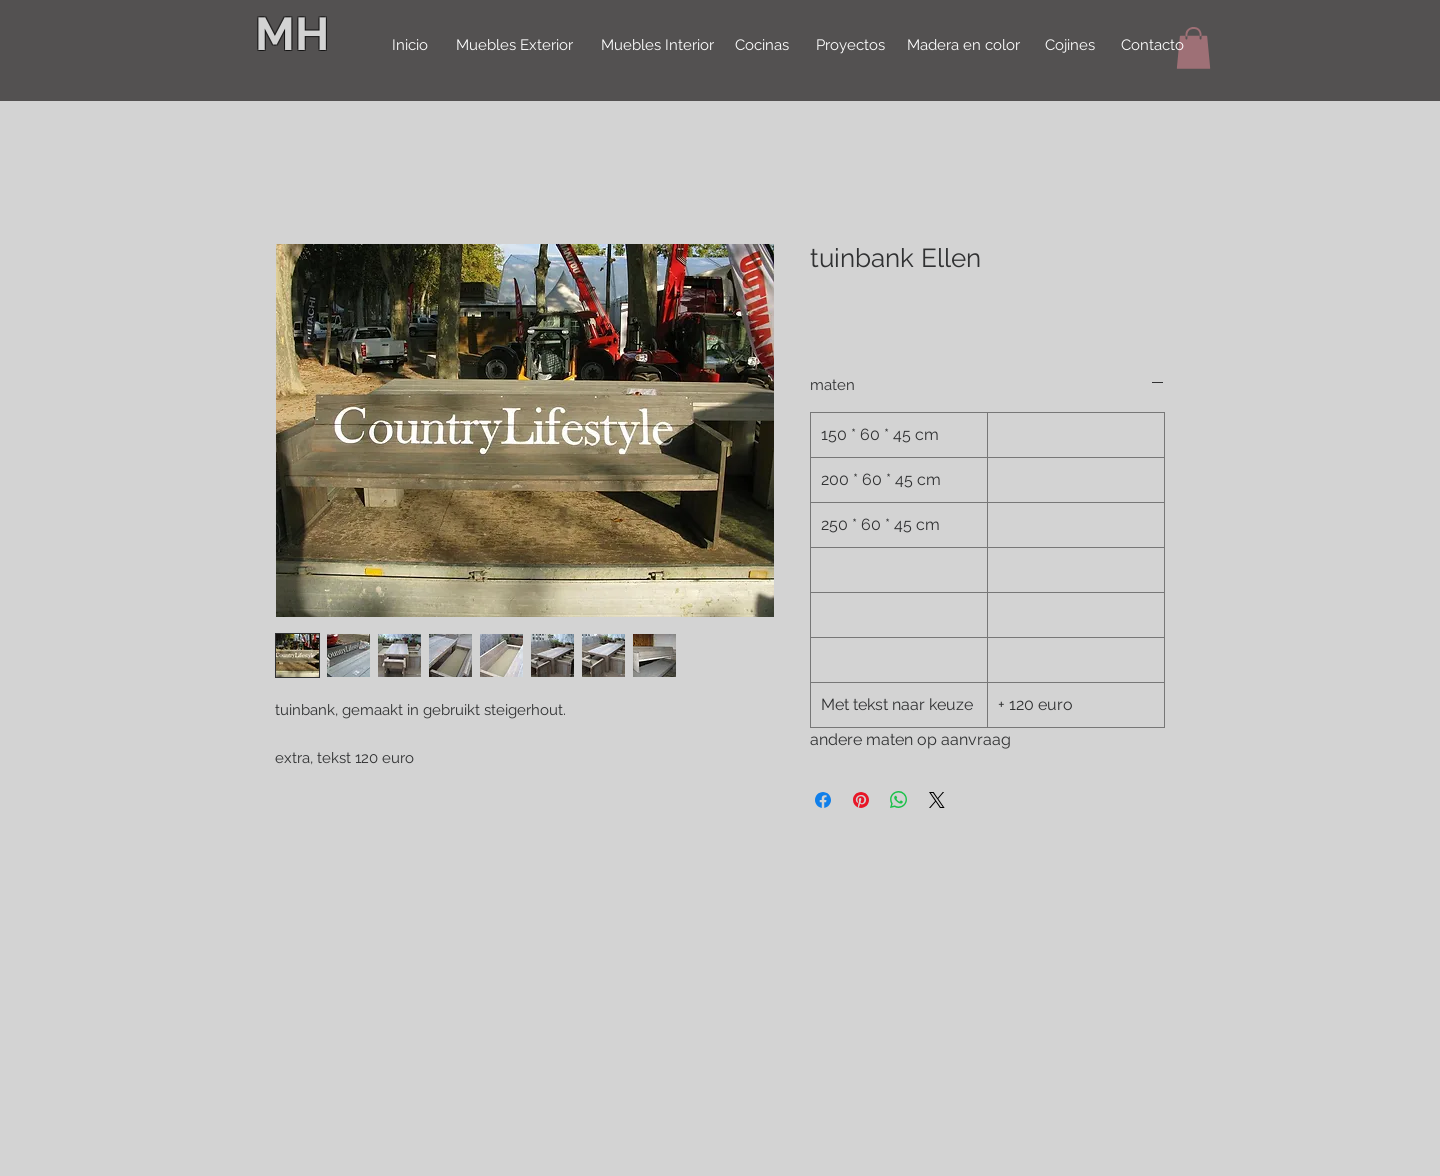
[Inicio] (410, 46)
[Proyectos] (850, 46)
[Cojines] (1070, 46)
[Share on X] (937, 800)
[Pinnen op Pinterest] (861, 800)
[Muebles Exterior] (514, 46)
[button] (1193, 48)
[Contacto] (1152, 46)
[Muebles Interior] (657, 46)
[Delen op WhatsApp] (899, 800)
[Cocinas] (761, 46)
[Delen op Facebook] (823, 800)
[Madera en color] (963, 46)
